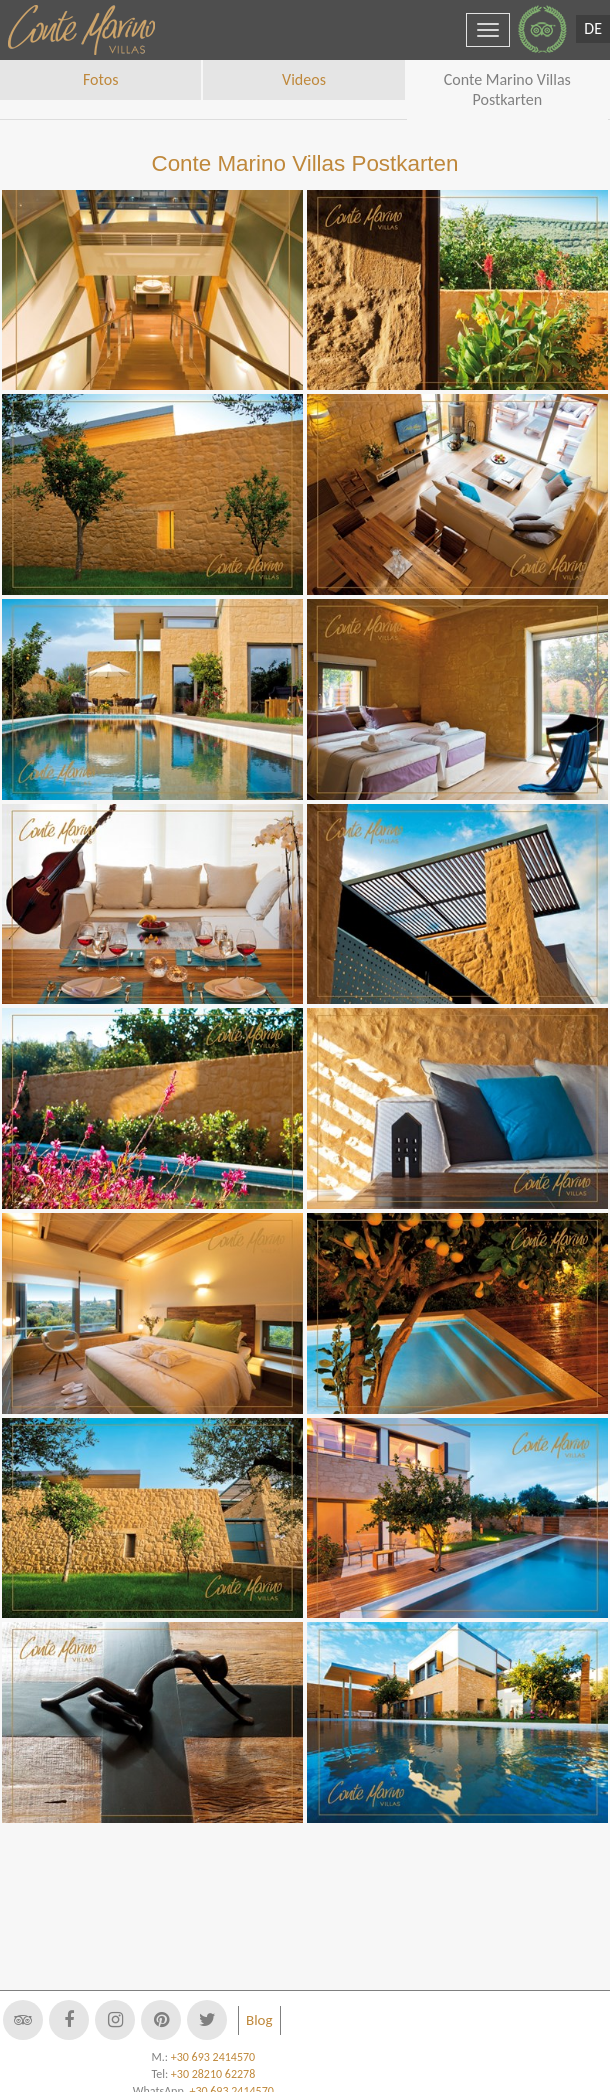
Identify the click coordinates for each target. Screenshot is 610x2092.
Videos (304, 79)
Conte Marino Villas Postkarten (507, 89)
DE (593, 28)
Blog (259, 2020)
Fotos (100, 79)
